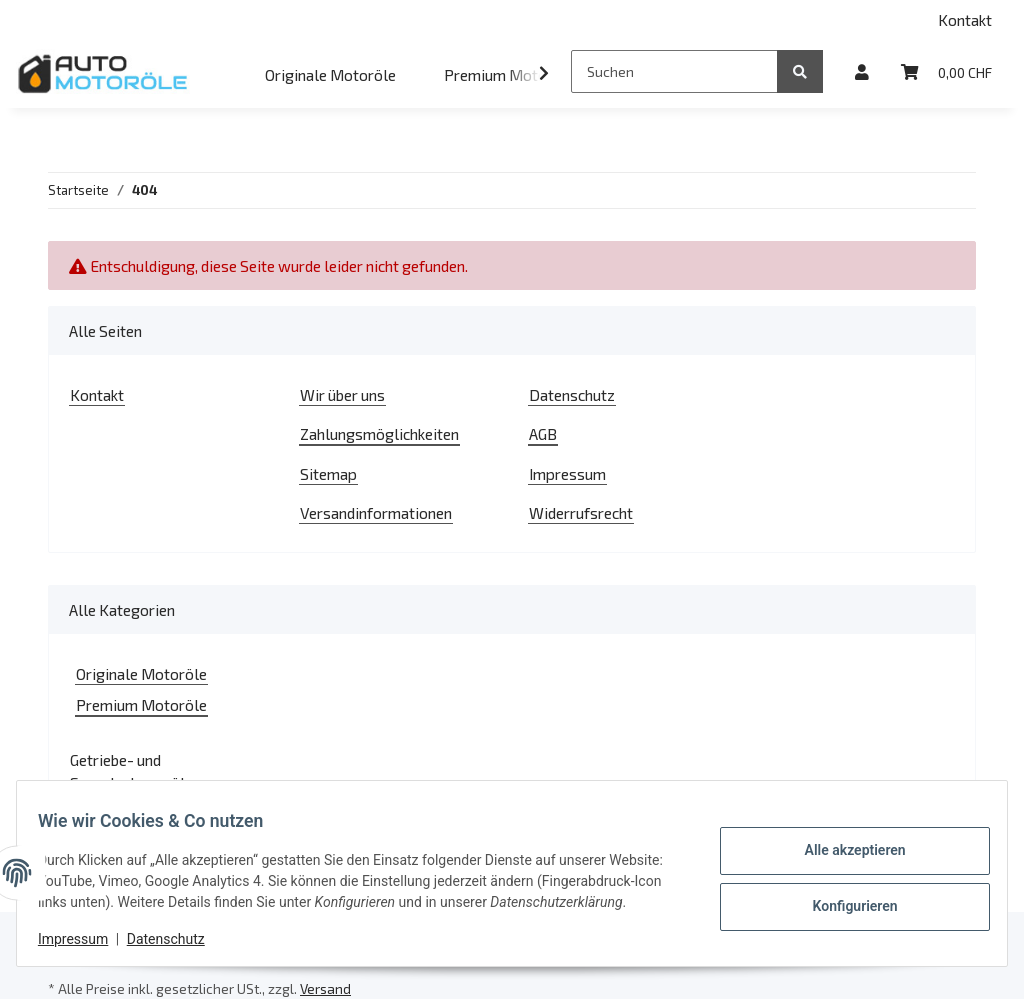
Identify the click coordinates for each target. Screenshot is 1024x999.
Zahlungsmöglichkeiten (379, 433)
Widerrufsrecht (581, 512)
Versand (325, 988)
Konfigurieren (843, 894)
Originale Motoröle (141, 673)
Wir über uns (342, 394)
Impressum (567, 473)
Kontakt (965, 19)
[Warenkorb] (946, 71)
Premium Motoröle (141, 704)
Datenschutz (572, 394)
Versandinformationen (376, 512)
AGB (543, 433)
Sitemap (328, 473)
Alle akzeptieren (843, 842)
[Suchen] (674, 71)
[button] (862, 71)
